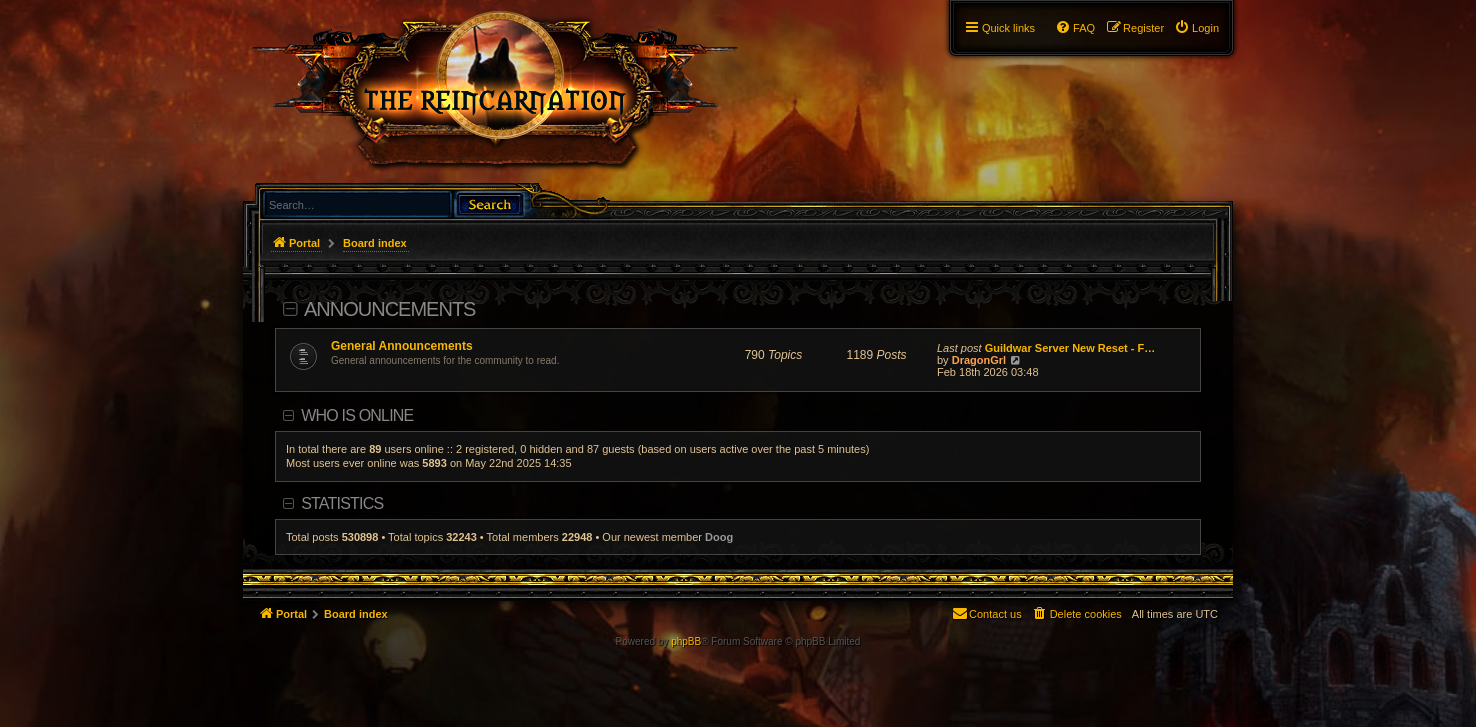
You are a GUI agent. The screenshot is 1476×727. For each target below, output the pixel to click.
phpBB (686, 641)
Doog (719, 537)
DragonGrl (979, 360)
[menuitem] (1196, 28)
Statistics (342, 503)
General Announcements (402, 346)
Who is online (357, 415)
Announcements (389, 309)
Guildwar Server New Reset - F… (1070, 348)
